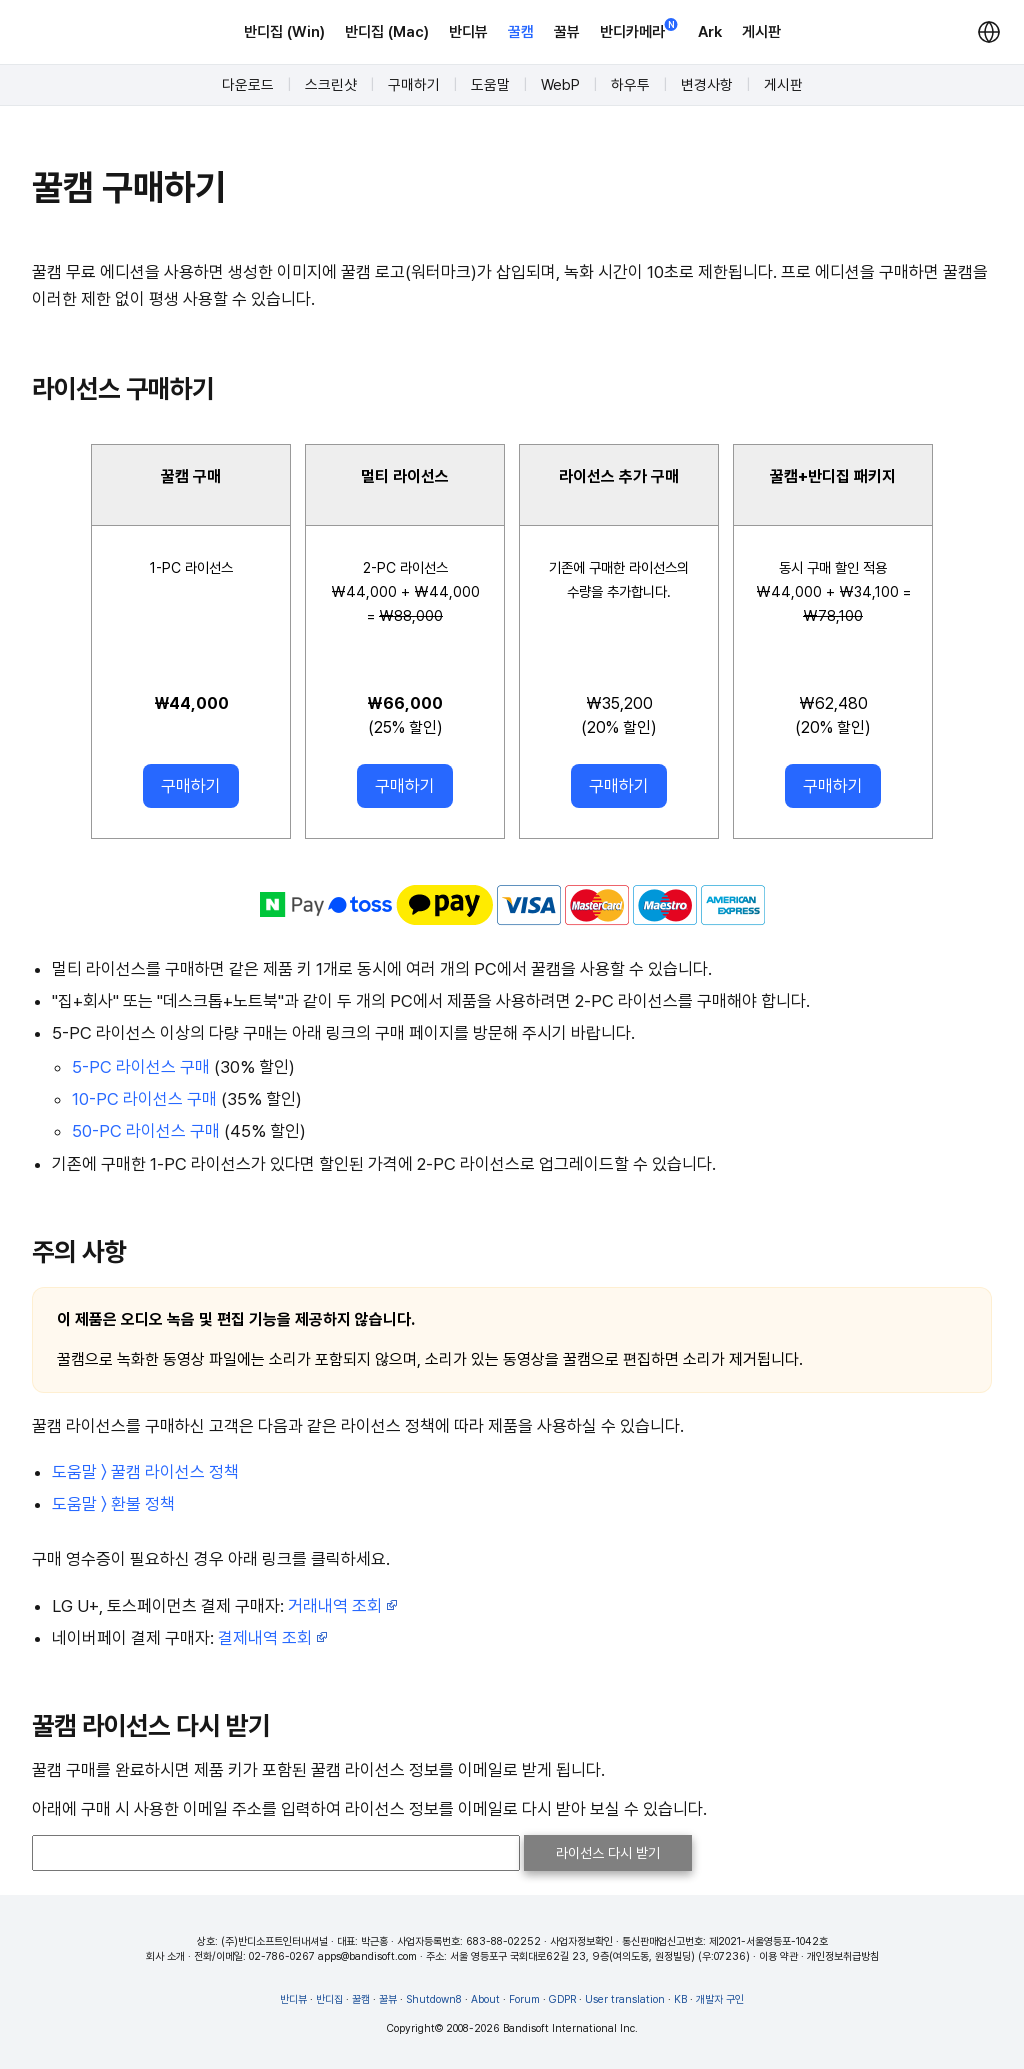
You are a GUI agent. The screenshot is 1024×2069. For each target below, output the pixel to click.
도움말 (490, 85)
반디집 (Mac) (387, 32)
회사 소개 (165, 1956)
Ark (710, 32)
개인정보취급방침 (843, 1956)
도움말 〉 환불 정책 (113, 1504)
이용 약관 (778, 1956)
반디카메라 (639, 30)
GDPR (562, 1999)
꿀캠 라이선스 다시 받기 (151, 1725)
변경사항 (707, 85)
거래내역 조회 (343, 1606)
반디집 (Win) (284, 32)
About (485, 1999)
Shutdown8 (434, 1999)
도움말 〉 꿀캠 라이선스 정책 (145, 1472)
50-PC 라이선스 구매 (146, 1131)
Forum (524, 1999)
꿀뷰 (567, 32)
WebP (560, 85)
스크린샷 (331, 85)
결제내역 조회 (273, 1638)
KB (680, 1999)
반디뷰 (468, 32)
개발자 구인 (720, 1999)
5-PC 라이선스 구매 (141, 1067)
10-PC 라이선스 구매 (144, 1099)
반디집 (329, 1999)
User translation (625, 1999)
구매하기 (414, 85)
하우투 (630, 85)
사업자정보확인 (581, 1941)
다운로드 (248, 85)
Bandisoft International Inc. (570, 2028)
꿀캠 (521, 32)
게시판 (761, 32)
